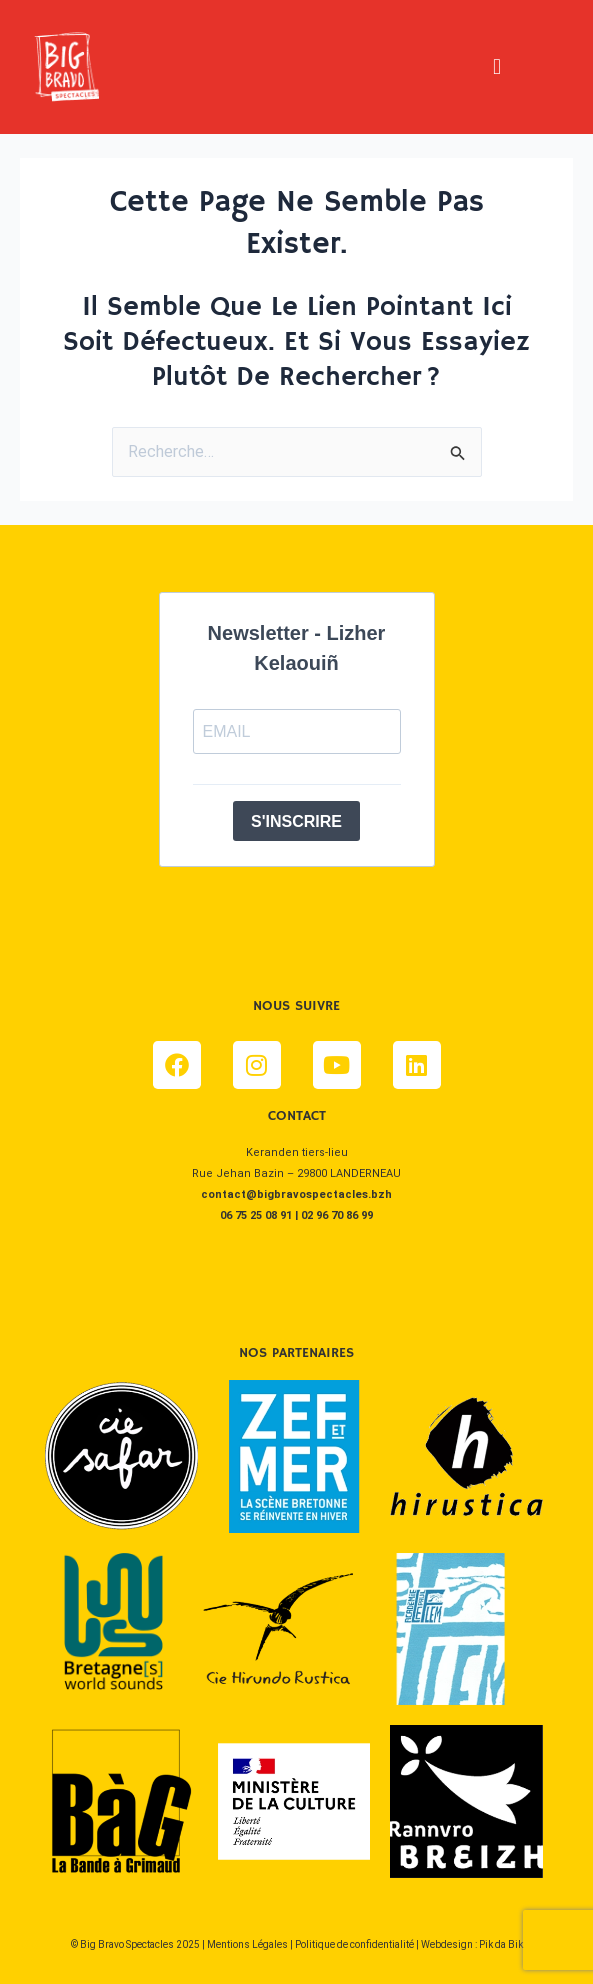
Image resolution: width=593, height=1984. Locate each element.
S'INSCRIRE (296, 821)
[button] (496, 66)
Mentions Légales (247, 1944)
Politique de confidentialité (354, 1944)
